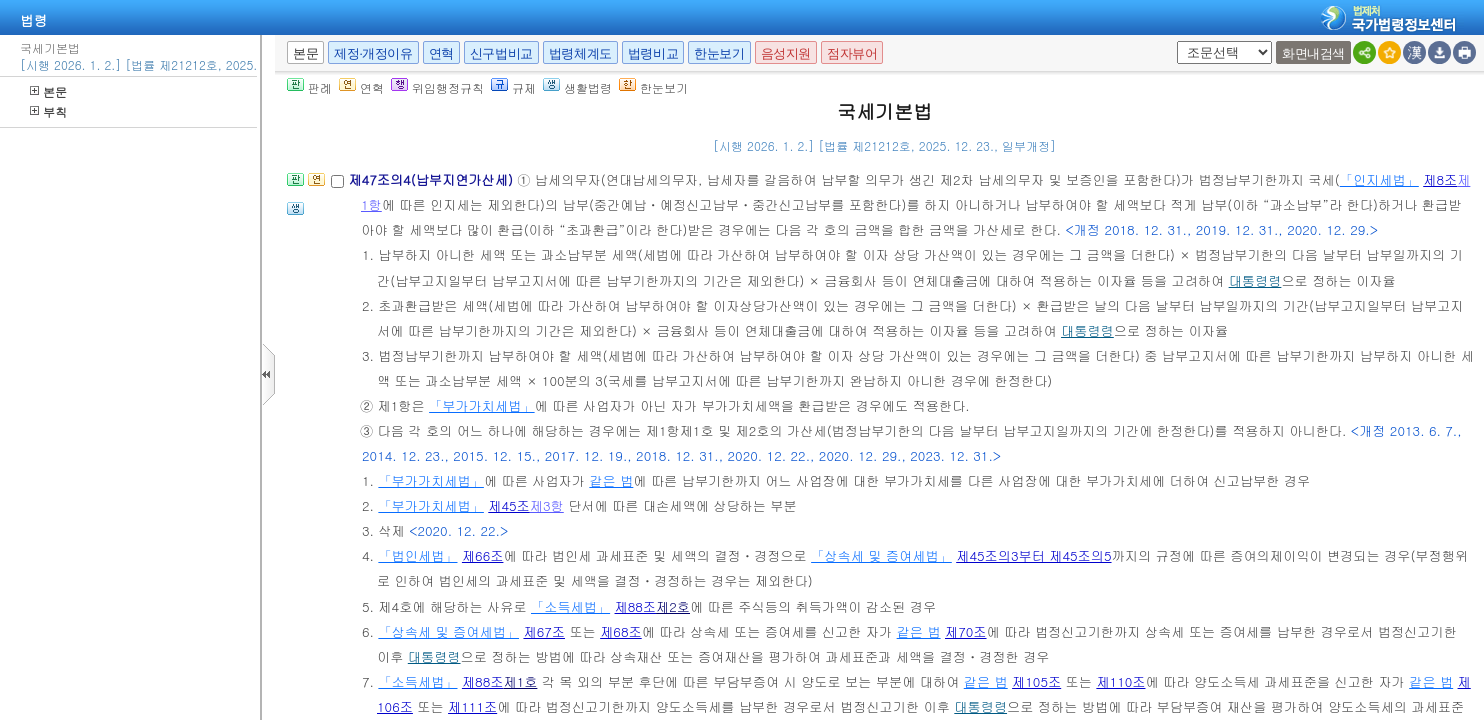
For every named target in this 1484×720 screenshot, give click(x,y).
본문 (48, 91)
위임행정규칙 (437, 87)
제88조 (636, 606)
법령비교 (653, 53)
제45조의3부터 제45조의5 (1033, 555)
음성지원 (786, 53)
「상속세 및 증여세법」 (881, 555)
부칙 (48, 111)
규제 (513, 87)
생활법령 (577, 87)
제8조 (1440, 179)
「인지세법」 (1379, 179)
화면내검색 (1313, 53)
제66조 (483, 555)
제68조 (621, 631)
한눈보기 (719, 53)
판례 (309, 87)
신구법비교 (501, 53)
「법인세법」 (417, 555)
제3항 (547, 505)
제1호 (520, 681)
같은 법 (611, 480)
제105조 (1036, 681)
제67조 (544, 631)
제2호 (673, 606)
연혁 (441, 53)
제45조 (509, 505)
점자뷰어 (852, 53)
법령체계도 (580, 53)
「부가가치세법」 (482, 405)
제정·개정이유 (373, 53)
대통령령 (1255, 280)
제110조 (1120, 681)
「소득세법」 (570, 606)
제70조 (966, 631)
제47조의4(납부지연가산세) (432, 179)
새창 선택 (1173, 41)
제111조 (472, 706)
